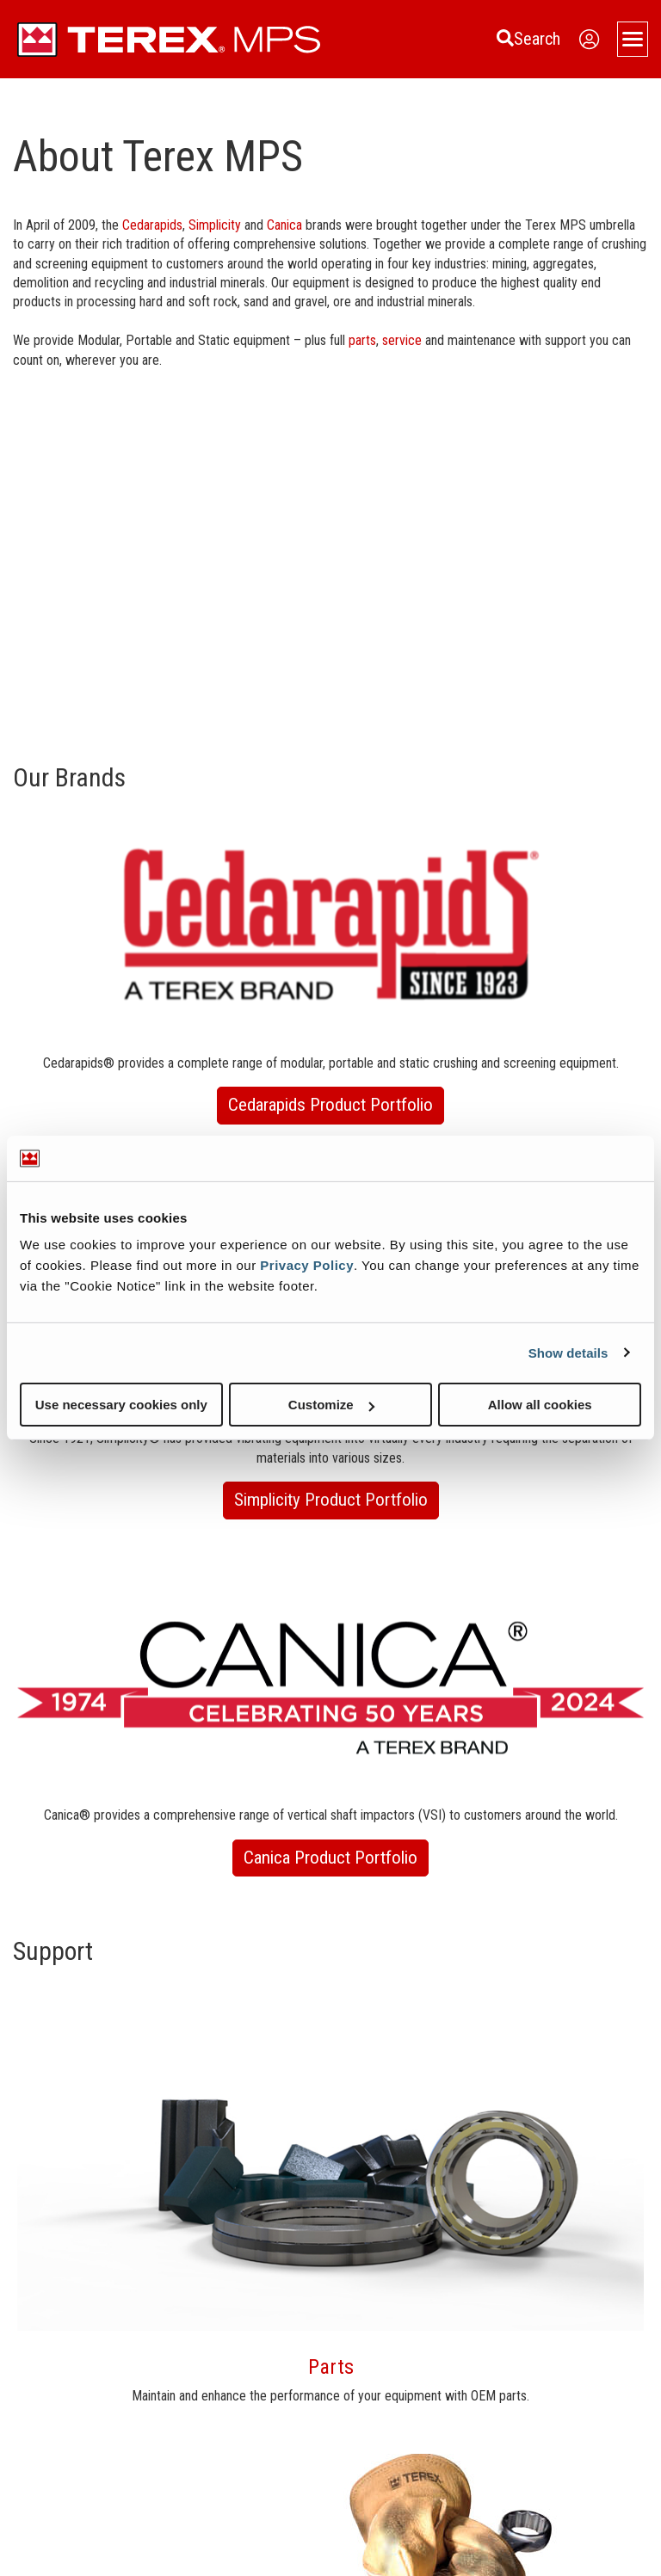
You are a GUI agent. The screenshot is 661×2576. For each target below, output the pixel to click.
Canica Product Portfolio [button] (330, 1857)
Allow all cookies (540, 1404)
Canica (286, 225)
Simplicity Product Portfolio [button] (331, 1499)
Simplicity (216, 225)
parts (362, 340)
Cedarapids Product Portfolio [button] (330, 1104)
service (403, 340)
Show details (568, 1352)
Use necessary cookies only (121, 1404)
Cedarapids (152, 225)
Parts (331, 2367)
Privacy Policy (307, 1265)
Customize (331, 1404)
